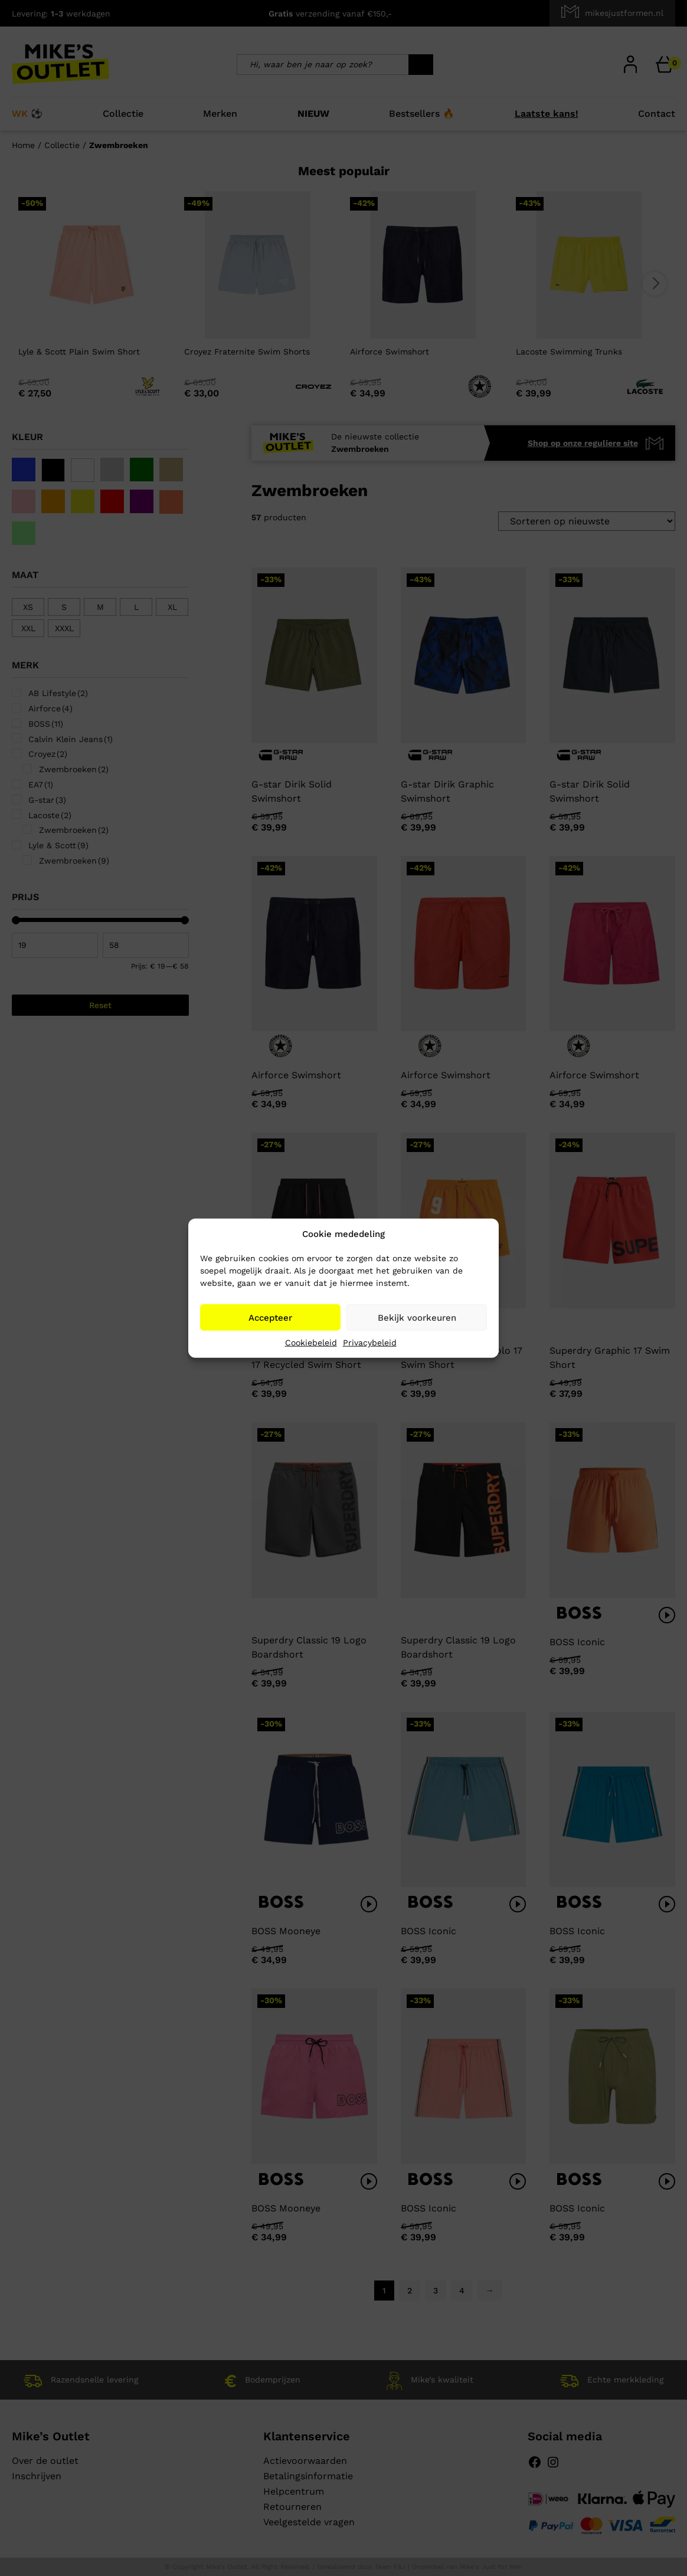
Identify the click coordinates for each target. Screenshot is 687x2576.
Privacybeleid (370, 1342)
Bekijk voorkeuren (417, 1317)
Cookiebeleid (311, 1342)
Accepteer (270, 1317)
